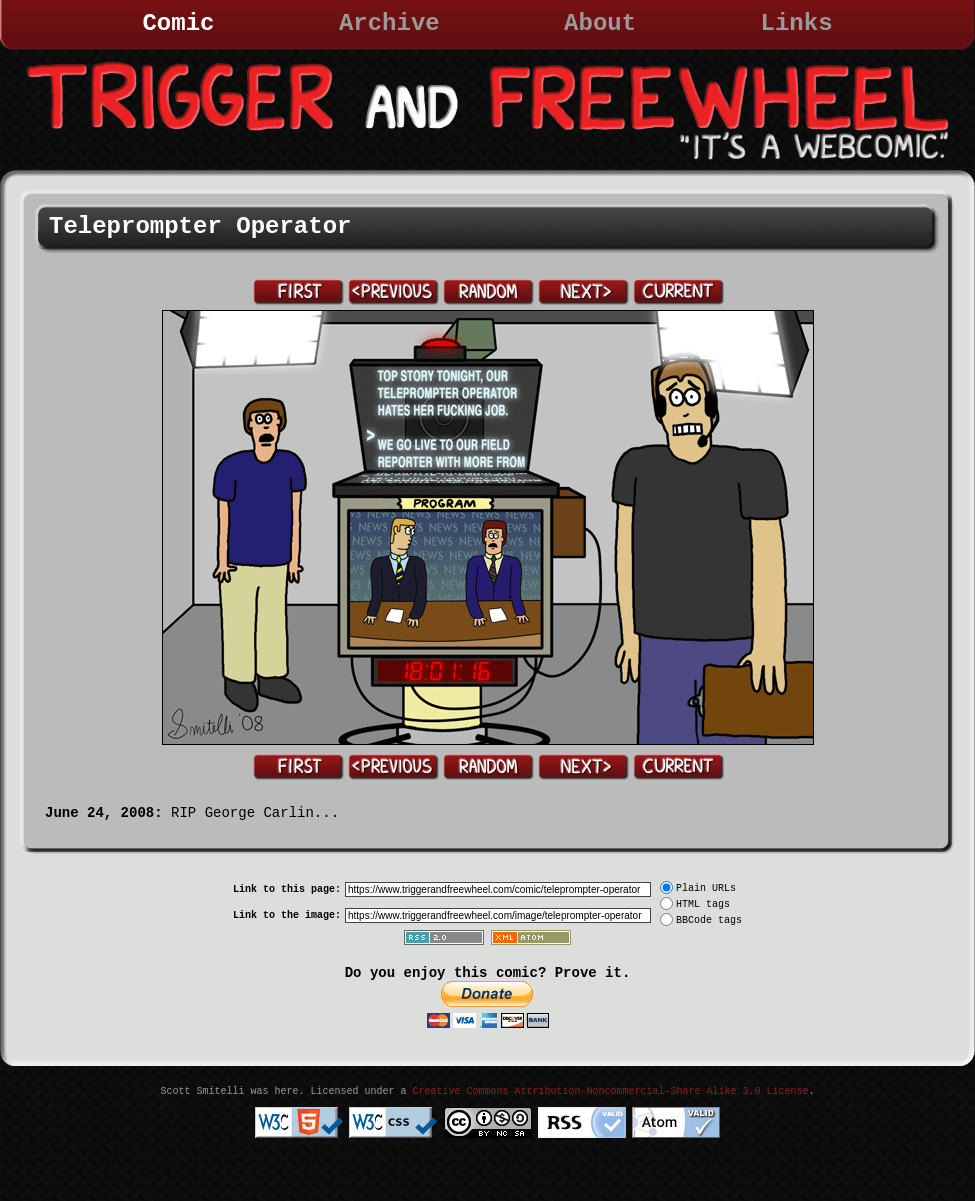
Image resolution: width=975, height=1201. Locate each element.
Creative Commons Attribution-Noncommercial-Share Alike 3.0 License (610, 1091)
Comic (178, 23)
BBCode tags (709, 920)
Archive (389, 23)
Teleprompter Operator (200, 226)
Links (797, 23)
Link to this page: (287, 889)
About (600, 23)
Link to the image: (287, 915)
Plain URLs (706, 888)
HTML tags (703, 904)
